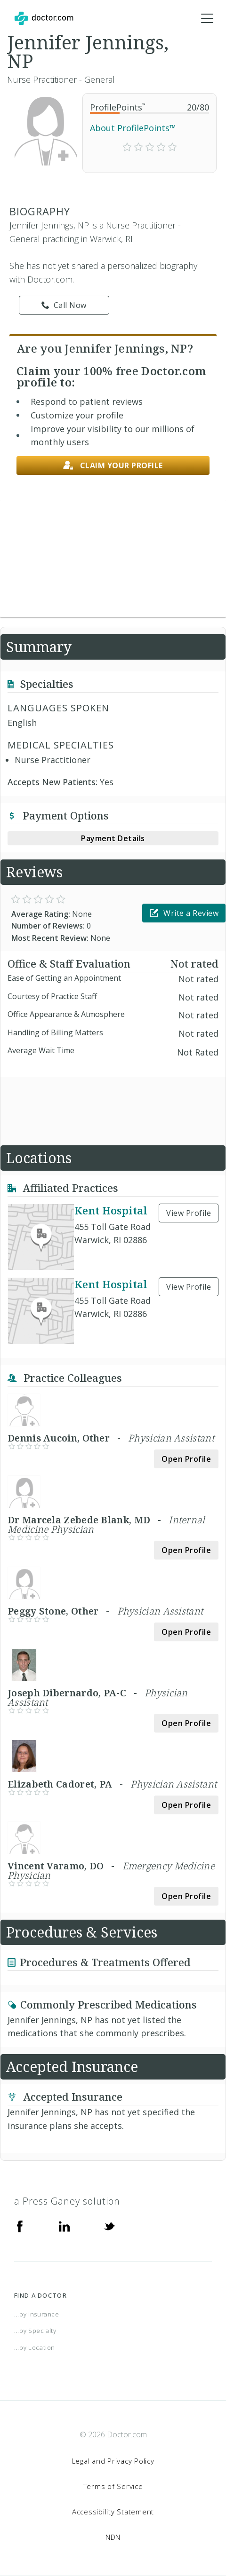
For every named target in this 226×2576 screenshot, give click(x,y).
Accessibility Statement (113, 2511)
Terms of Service (113, 2486)
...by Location (34, 2347)
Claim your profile (113, 465)
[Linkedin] (64, 2225)
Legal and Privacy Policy (113, 2461)
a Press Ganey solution (67, 2201)
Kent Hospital (110, 1210)
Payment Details (113, 838)
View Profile (188, 1213)
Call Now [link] (64, 305)
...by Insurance (36, 2314)
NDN (113, 2537)
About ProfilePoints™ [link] (133, 128)
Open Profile (186, 1459)
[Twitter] (109, 2225)
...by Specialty (35, 2330)
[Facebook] (19, 2225)
